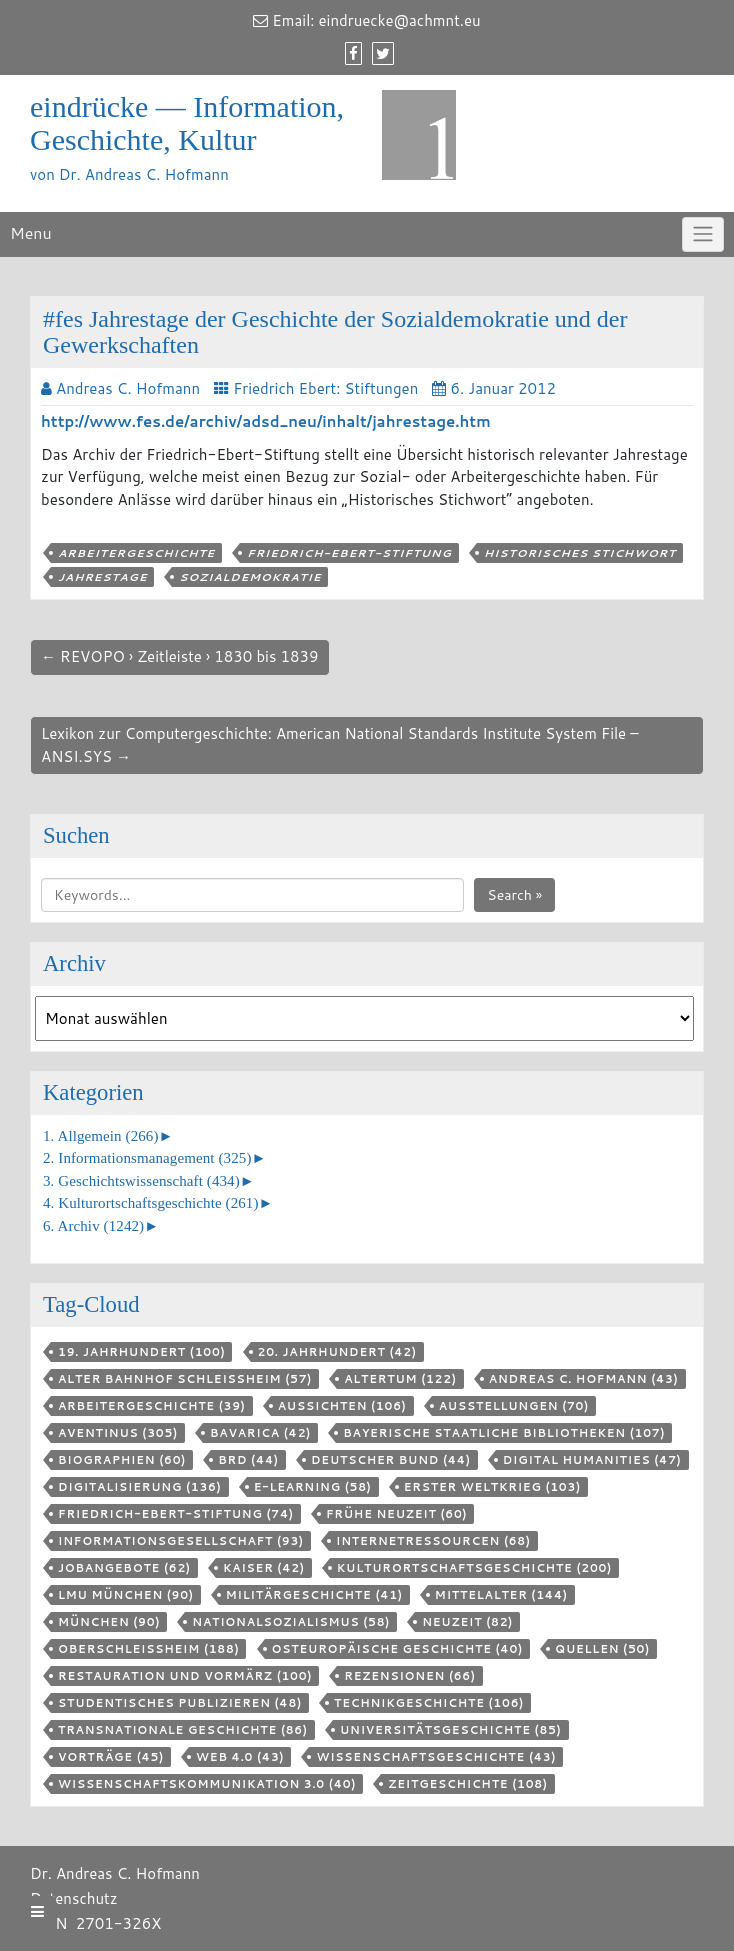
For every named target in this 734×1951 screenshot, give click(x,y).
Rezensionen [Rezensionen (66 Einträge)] (409, 1676)
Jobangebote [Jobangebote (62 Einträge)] (124, 1568)
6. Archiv (93, 1226)
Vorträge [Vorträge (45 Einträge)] (111, 1757)
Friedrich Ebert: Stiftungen (325, 388)
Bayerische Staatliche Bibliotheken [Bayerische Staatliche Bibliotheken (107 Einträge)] (504, 1433)
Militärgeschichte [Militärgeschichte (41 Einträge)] (314, 1595)
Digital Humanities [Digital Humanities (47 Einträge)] (592, 1460)
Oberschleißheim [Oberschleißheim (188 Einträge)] (148, 1649)
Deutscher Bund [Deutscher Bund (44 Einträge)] (391, 1460)
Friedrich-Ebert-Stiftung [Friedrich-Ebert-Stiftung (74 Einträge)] (176, 1514)
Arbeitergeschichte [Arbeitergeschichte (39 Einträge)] (152, 1406)
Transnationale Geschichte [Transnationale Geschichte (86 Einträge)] (183, 1730)
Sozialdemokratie (250, 577)
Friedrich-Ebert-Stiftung (349, 553)
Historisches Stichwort (580, 553)
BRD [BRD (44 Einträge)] (248, 1460)
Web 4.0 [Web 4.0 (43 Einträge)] (240, 1757)
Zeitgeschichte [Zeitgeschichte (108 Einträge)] (467, 1784)
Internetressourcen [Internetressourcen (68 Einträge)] (433, 1541)
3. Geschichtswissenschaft (141, 1181)
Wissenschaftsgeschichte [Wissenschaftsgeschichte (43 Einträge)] (436, 1757)
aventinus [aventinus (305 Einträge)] (118, 1433)
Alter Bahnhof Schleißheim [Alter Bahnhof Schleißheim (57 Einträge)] (185, 1379)
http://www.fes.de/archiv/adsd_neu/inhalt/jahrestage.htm (266, 421)
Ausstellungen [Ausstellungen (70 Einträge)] (514, 1406)
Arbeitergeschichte (136, 553)
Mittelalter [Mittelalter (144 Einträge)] (501, 1595)
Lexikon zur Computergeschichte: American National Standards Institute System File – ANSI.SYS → (340, 745)
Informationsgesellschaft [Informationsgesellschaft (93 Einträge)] (181, 1541)
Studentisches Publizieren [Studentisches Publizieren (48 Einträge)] (180, 1703)
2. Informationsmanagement (147, 1158)
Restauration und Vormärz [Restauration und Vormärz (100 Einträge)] (185, 1676)
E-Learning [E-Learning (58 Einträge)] (313, 1487)
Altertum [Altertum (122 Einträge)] (400, 1379)
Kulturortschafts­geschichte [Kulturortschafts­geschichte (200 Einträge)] (474, 1568)
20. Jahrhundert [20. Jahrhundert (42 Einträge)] (337, 1352)
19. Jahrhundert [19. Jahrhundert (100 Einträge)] (141, 1352)
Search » (514, 895)
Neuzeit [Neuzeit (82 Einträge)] (467, 1622)
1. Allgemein (101, 1136)
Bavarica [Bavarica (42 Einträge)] (260, 1433)
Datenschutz (74, 1898)
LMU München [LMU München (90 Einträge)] (126, 1595)
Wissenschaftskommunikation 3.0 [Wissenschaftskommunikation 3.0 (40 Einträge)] (207, 1784)
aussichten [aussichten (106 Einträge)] (342, 1406)
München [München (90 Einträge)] (109, 1622)
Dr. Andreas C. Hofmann (115, 1873)
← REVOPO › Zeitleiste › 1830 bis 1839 (180, 656)
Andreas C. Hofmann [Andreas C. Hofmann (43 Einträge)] (584, 1379)
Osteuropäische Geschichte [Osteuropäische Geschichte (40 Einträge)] (397, 1649)
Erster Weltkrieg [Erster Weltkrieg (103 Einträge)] (492, 1487)
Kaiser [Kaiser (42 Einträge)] (264, 1568)
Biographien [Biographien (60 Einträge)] (122, 1460)
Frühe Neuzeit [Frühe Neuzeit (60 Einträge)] (397, 1514)
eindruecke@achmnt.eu (400, 20)
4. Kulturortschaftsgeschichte (151, 1203)
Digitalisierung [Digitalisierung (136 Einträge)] (140, 1487)
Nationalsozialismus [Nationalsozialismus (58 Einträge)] (291, 1622)
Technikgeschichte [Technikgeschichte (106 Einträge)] (429, 1703)
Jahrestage (102, 577)
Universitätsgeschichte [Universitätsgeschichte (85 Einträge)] (451, 1730)
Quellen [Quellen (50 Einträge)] (602, 1649)
